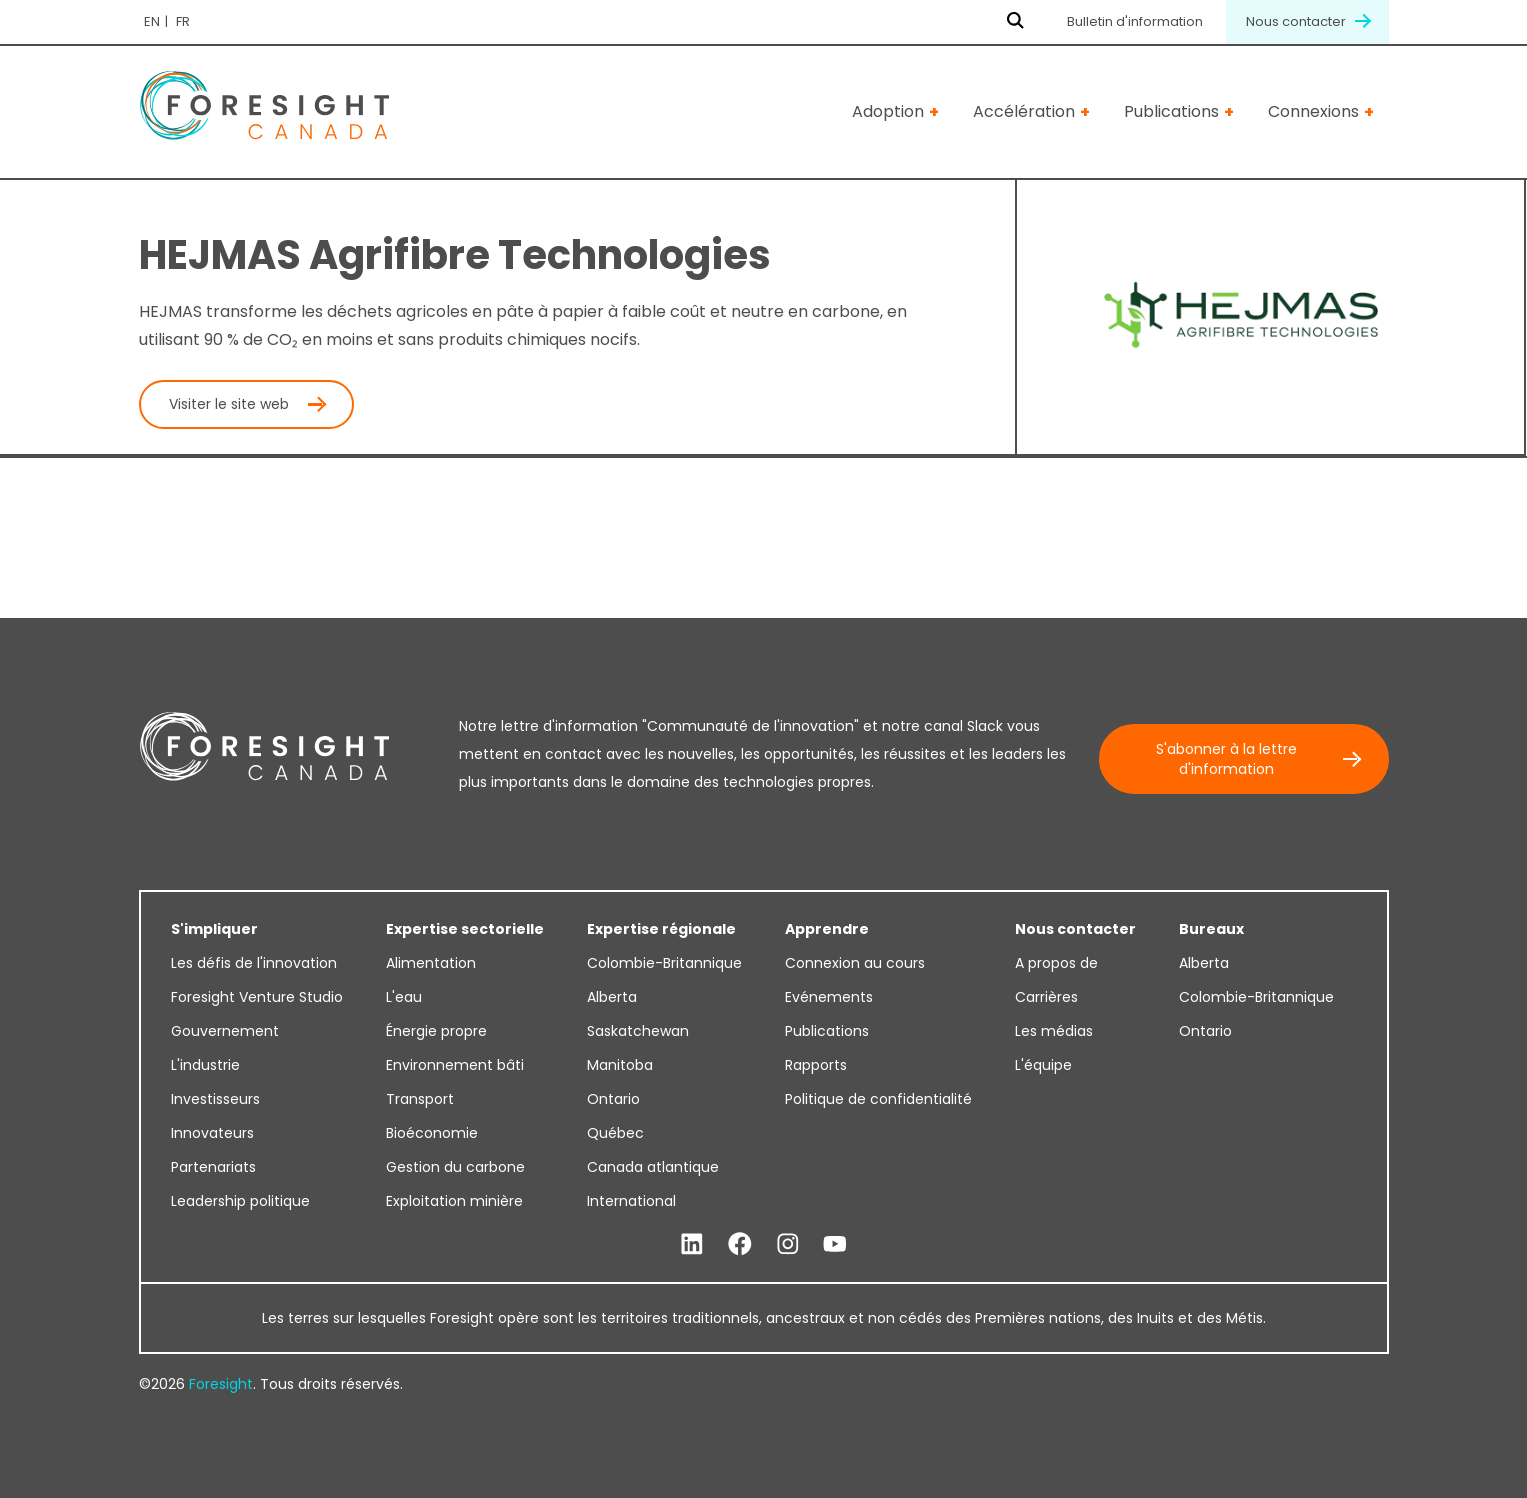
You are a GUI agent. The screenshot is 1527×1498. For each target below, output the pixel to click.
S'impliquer (214, 929)
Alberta (612, 997)
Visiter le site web (229, 404)
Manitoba (620, 1065)
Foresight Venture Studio (257, 997)
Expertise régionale (661, 929)
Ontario (613, 1099)
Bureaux (1211, 929)
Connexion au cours (855, 963)
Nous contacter (1307, 21)
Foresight (221, 1384)
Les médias (1054, 1031)
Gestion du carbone (455, 1167)
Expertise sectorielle (465, 929)
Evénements (829, 997)
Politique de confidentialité (878, 1099)
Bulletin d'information (1135, 21)
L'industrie (205, 1065)
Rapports (816, 1065)
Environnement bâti (455, 1065)
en (152, 21)
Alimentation (431, 963)
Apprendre (827, 929)
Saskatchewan (638, 1031)
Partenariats (213, 1167)
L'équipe (1043, 1065)
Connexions (1313, 111)
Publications (1171, 111)
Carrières (1046, 997)
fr (183, 21)
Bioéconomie (432, 1133)
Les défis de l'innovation (254, 963)
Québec (615, 1133)
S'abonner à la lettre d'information (1226, 759)
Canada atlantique (653, 1167)
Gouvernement (225, 1031)
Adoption (888, 111)
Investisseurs (215, 1099)
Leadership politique (240, 1201)
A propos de (1056, 963)
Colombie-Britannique (664, 963)
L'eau (404, 997)
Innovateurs (212, 1133)
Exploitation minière (454, 1201)
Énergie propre (436, 1031)
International (631, 1201)
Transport (420, 1099)
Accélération (1024, 111)
